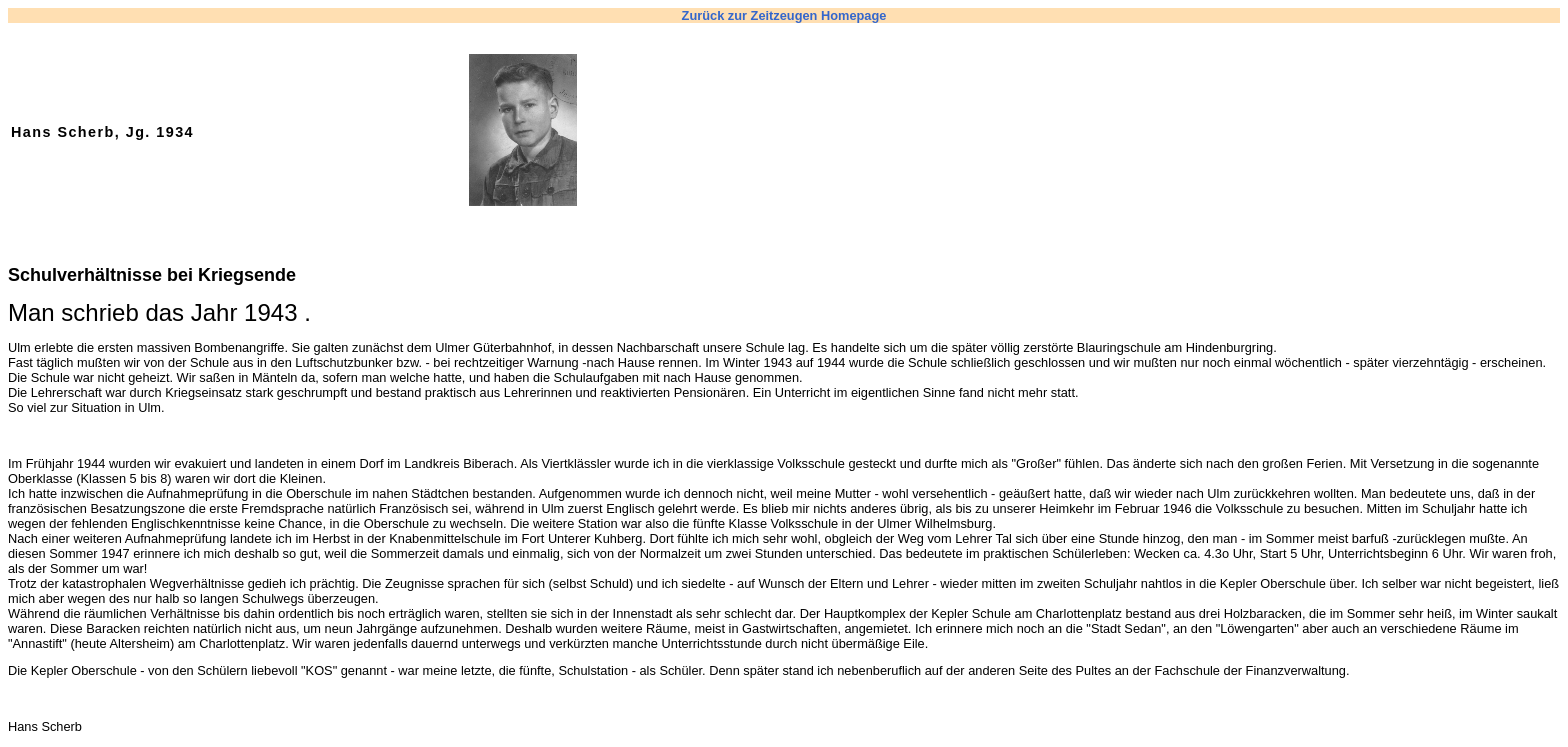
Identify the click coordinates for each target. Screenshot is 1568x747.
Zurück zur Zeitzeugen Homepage (784, 15)
